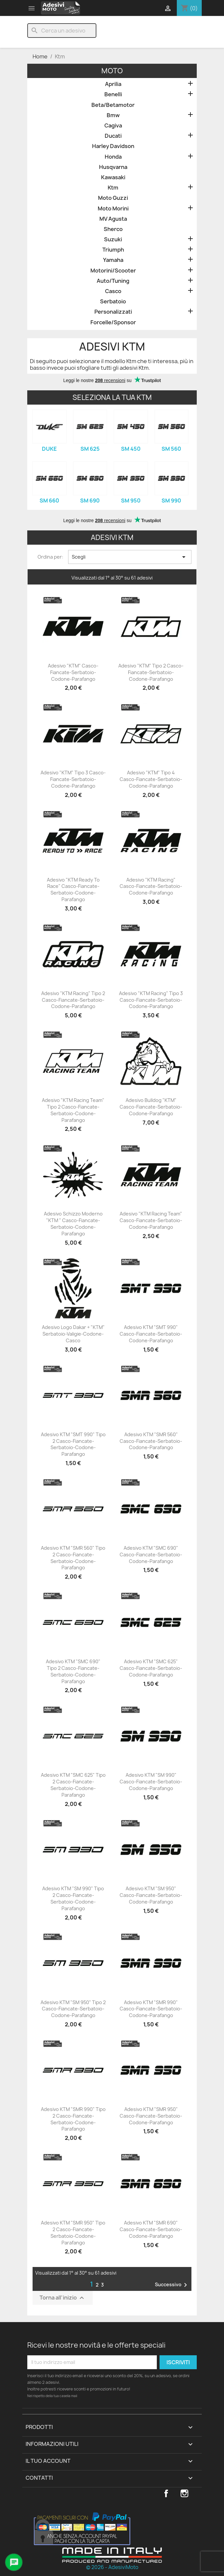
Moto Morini (113, 208)
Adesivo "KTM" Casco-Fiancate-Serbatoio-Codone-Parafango (73, 672)
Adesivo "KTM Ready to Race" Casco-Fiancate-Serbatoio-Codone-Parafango (73, 889)
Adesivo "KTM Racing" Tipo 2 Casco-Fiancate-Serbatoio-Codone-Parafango (73, 1000)
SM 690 (90, 500)
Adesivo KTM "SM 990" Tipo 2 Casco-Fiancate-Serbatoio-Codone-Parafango (73, 1898)
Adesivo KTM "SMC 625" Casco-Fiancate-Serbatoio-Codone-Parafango (151, 1668)
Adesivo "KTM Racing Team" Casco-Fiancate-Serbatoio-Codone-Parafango (151, 1220)
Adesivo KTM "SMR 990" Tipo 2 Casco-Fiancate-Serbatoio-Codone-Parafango (73, 2119)
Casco (113, 291)
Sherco (113, 229)
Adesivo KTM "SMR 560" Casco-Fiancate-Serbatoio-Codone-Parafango (151, 1441)
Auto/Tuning (113, 280)
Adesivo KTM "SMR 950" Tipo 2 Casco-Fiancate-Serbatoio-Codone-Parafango (73, 2232)
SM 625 (90, 448)
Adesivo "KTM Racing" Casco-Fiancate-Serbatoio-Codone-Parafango (151, 886)
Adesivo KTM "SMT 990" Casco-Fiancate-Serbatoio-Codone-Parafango (151, 1334)
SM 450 (131, 448)
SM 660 (49, 500)
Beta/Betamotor (113, 105)
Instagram (184, 2493)
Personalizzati (113, 311)
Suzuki (113, 239)
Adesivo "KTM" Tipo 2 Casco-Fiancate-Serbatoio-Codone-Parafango (150, 672)
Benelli (113, 94)
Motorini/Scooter (113, 270)
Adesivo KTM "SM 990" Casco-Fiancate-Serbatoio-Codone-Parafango (151, 1781)
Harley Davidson (113, 146)
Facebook (166, 2493)
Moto (112, 71)
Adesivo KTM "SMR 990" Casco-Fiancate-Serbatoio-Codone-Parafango (151, 2009)
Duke (49, 448)
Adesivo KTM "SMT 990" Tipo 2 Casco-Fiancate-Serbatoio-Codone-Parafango (73, 1444)
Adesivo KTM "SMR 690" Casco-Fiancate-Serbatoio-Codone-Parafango (151, 2229)
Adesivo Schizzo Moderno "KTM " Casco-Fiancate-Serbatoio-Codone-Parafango (73, 1223)
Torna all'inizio (63, 2298)
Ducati (113, 135)
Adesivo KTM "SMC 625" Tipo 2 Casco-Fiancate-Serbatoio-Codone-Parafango (73, 1785)
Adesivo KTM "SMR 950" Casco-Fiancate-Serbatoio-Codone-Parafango (151, 2116)
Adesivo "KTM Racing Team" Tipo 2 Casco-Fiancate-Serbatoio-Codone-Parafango (73, 1110)
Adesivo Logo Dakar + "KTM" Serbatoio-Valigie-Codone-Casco (73, 1334)
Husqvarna (113, 167)
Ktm (113, 187)
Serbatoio (113, 301)
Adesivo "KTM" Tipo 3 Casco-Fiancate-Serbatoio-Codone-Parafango (73, 779)
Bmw (113, 115)
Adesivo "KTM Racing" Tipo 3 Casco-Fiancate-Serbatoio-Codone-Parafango (151, 1000)
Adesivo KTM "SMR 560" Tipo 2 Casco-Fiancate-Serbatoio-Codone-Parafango (73, 1558)
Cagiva (113, 125)
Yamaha (113, 260)
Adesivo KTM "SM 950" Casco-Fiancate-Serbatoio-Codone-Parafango (151, 1895)
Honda (113, 156)
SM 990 (171, 500)
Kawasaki (113, 177)
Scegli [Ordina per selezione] (130, 557)
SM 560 (171, 448)
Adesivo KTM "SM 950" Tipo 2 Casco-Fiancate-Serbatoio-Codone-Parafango (73, 2009)
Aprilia (113, 84)
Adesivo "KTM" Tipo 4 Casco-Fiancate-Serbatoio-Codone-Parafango (151, 779)
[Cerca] (61, 30)
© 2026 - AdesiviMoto (112, 2567)
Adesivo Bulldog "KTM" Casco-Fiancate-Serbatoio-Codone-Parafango (151, 1107)
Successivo (172, 2285)
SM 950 (131, 500)
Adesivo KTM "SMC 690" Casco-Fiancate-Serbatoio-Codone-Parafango (151, 1554)
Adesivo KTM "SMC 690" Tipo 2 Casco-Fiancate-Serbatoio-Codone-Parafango (73, 1671)
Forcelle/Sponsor (113, 322)
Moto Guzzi (113, 198)
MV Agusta (113, 218)
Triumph (113, 249)
